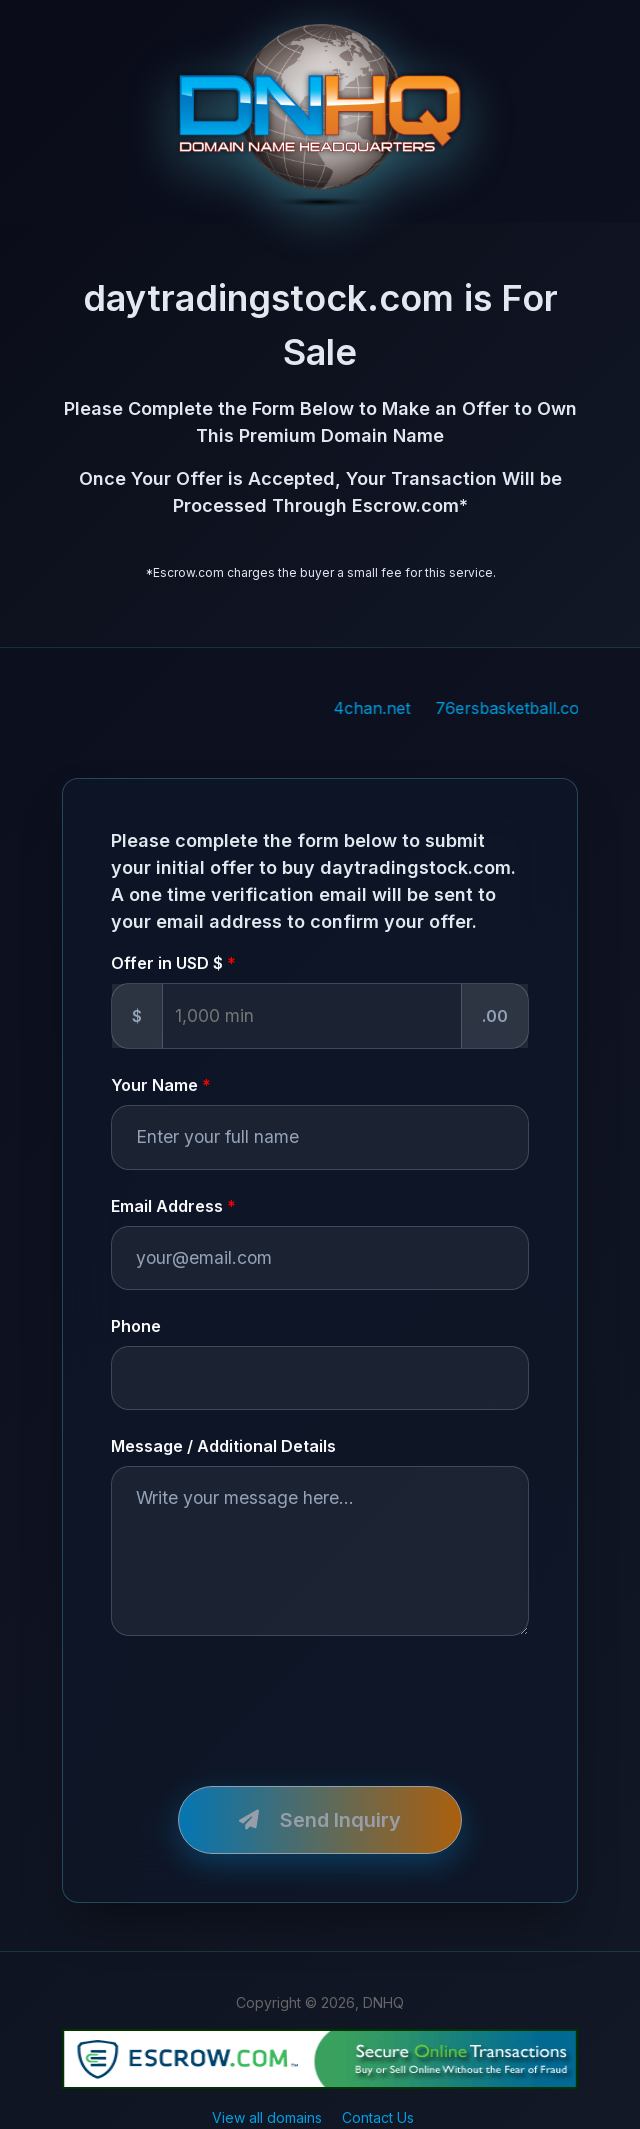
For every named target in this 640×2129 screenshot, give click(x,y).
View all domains (267, 2117)
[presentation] (263, 1699)
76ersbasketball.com (537, 708)
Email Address (167, 1206)
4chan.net (394, 708)
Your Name (154, 1085)
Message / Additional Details (223, 1446)
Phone (136, 1326)
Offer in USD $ (167, 963)
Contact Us (378, 2117)
